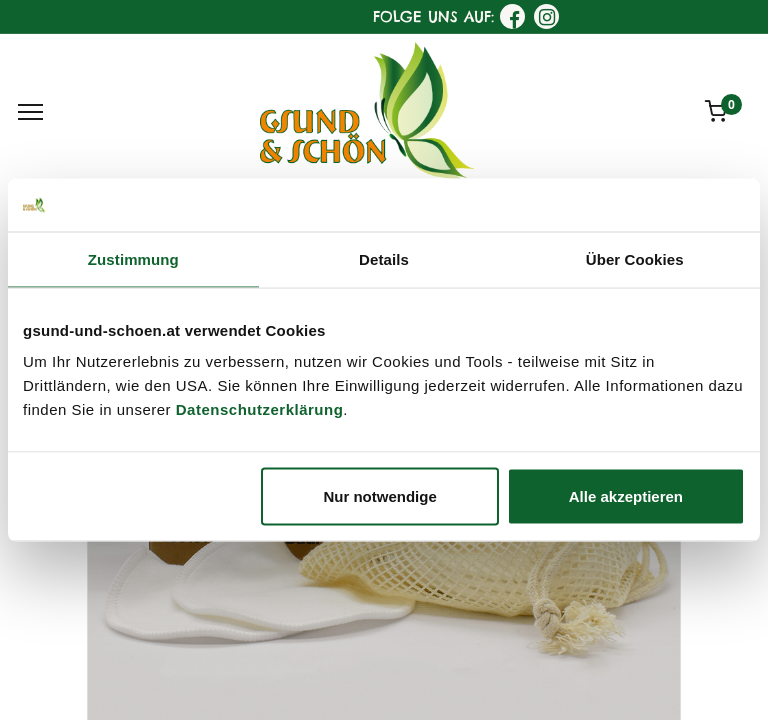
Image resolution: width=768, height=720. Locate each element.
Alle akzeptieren (626, 496)
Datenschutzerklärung (260, 409)
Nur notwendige (379, 496)
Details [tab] (384, 258)
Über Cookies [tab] (635, 258)
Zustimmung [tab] (133, 258)
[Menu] (30, 112)
